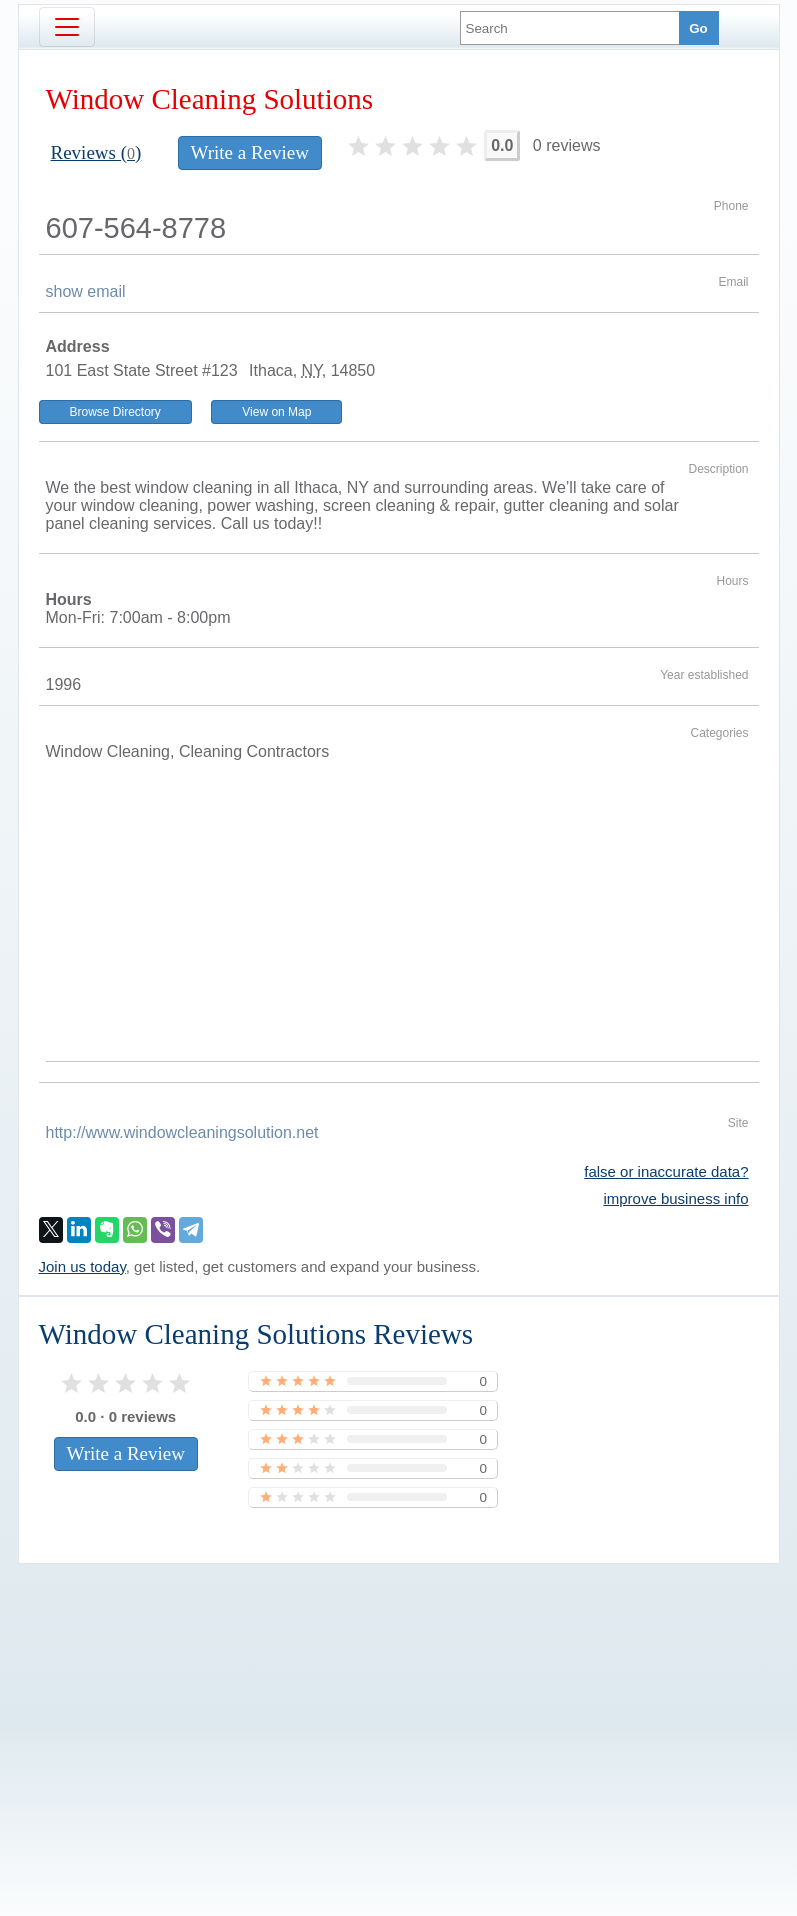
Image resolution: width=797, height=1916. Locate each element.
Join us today (82, 1266)
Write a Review (250, 152)
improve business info (675, 1198)
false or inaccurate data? (666, 1171)
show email (86, 291)
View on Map (276, 412)
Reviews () (96, 152)
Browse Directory (115, 412)
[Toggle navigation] (67, 27)
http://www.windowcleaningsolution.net (182, 1132)
